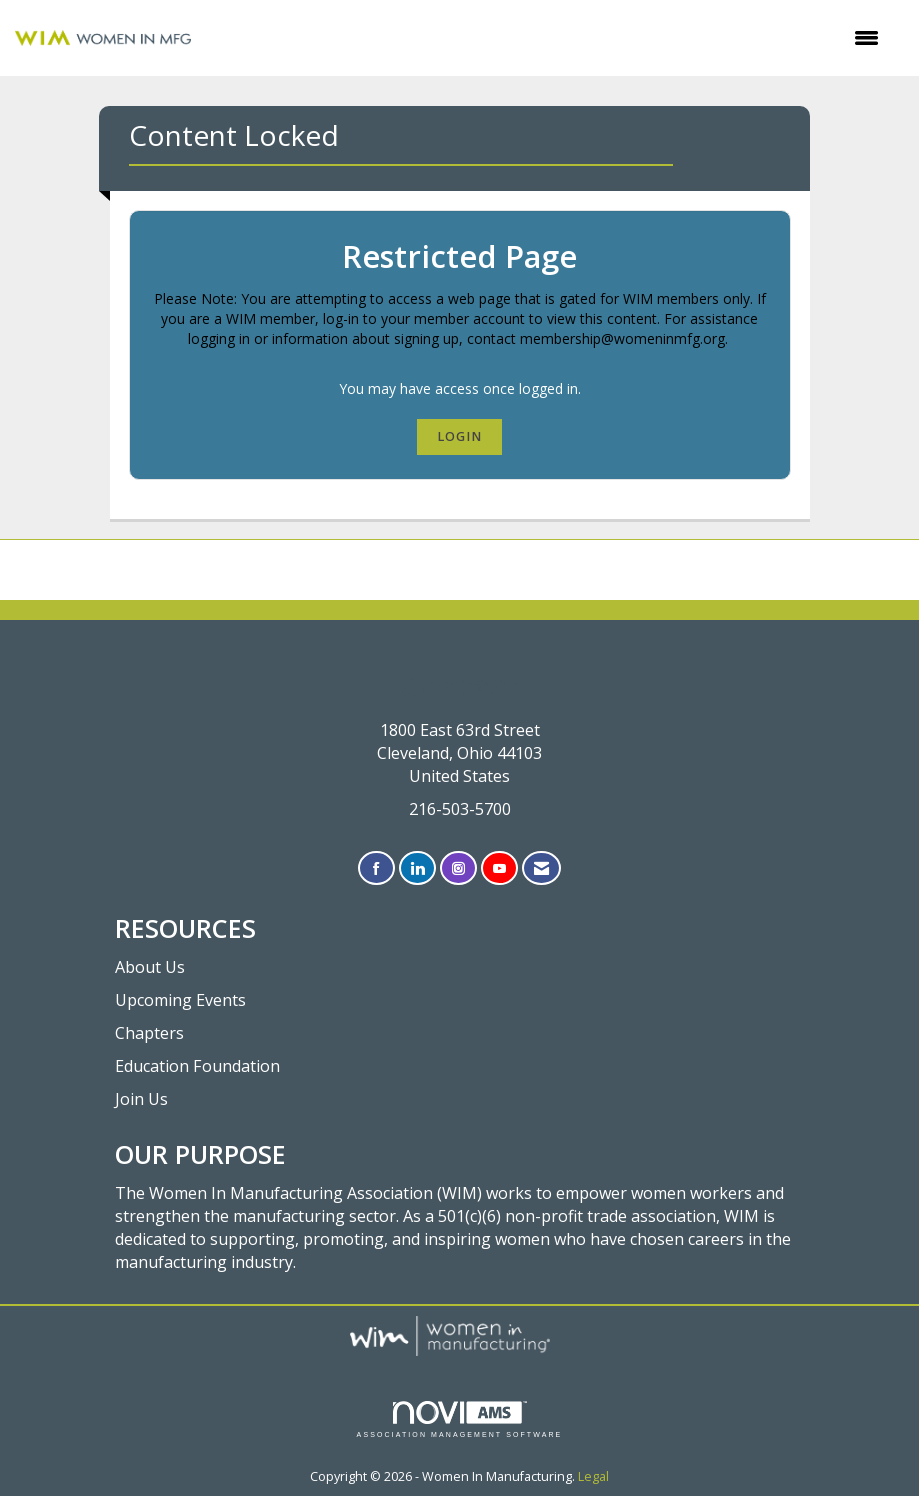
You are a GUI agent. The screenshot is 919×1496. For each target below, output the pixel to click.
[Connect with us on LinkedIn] (417, 868)
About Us (150, 967)
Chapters (149, 1033)
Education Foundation (197, 1066)
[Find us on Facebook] (376, 868)
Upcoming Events (180, 1000)
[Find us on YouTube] (499, 868)
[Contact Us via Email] (541, 868)
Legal (593, 1476)
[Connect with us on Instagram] (458, 868)
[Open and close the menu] (545, 38)
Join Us (141, 1099)
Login (459, 436)
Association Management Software (460, 1419)
